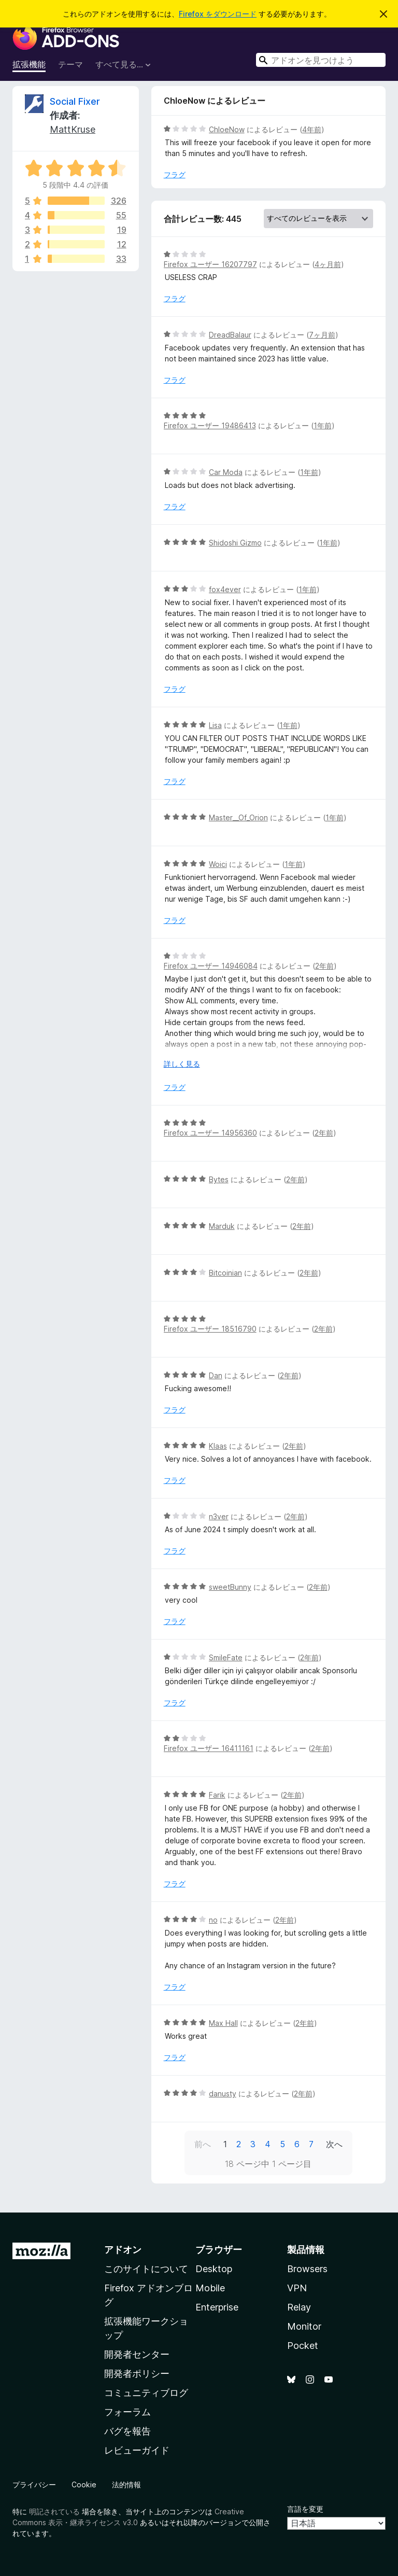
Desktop (213, 2268)
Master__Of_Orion (238, 817)
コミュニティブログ (146, 2392)
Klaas (218, 1445)
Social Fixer (75, 101)
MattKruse (72, 129)
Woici (218, 864)
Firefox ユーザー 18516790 (210, 1328)
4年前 (311, 129)
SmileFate (226, 1657)
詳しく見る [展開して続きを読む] (182, 1063)
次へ (334, 2144)
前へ (202, 2144)
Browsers (307, 2268)
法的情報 (126, 2484)
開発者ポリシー (136, 2373)
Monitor (304, 2326)
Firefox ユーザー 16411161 (208, 1748)
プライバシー (34, 2484)
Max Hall (223, 2023)
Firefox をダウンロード (218, 13)
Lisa (215, 725)
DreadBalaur (230, 334)
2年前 (324, 965)
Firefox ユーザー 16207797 (210, 264)
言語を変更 (305, 2508)
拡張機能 (29, 64)
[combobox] (321, 60)
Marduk (222, 1226)
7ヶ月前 (322, 334)
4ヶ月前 (328, 264)
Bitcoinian (225, 1272)
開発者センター (136, 2354)
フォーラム (127, 2411)
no (213, 1919)
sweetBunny (230, 1587)
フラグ (175, 174)
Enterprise (216, 2307)
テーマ (70, 64)
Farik (217, 1794)
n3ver (219, 1516)
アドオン (122, 2249)
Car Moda (226, 472)
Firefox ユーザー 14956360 (210, 1132)
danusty (222, 2093)
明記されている (54, 2511)
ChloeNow (227, 129)
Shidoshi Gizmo (235, 542)
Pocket (302, 2345)
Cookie (84, 2484)
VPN (297, 2288)
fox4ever (225, 589)
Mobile (210, 2288)
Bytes (219, 1179)
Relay (299, 2307)
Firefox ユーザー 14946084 (211, 965)
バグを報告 (127, 2431)
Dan (215, 1375)
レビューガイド (136, 2450)
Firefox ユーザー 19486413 (210, 425)
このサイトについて (146, 2268)
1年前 (323, 425)
